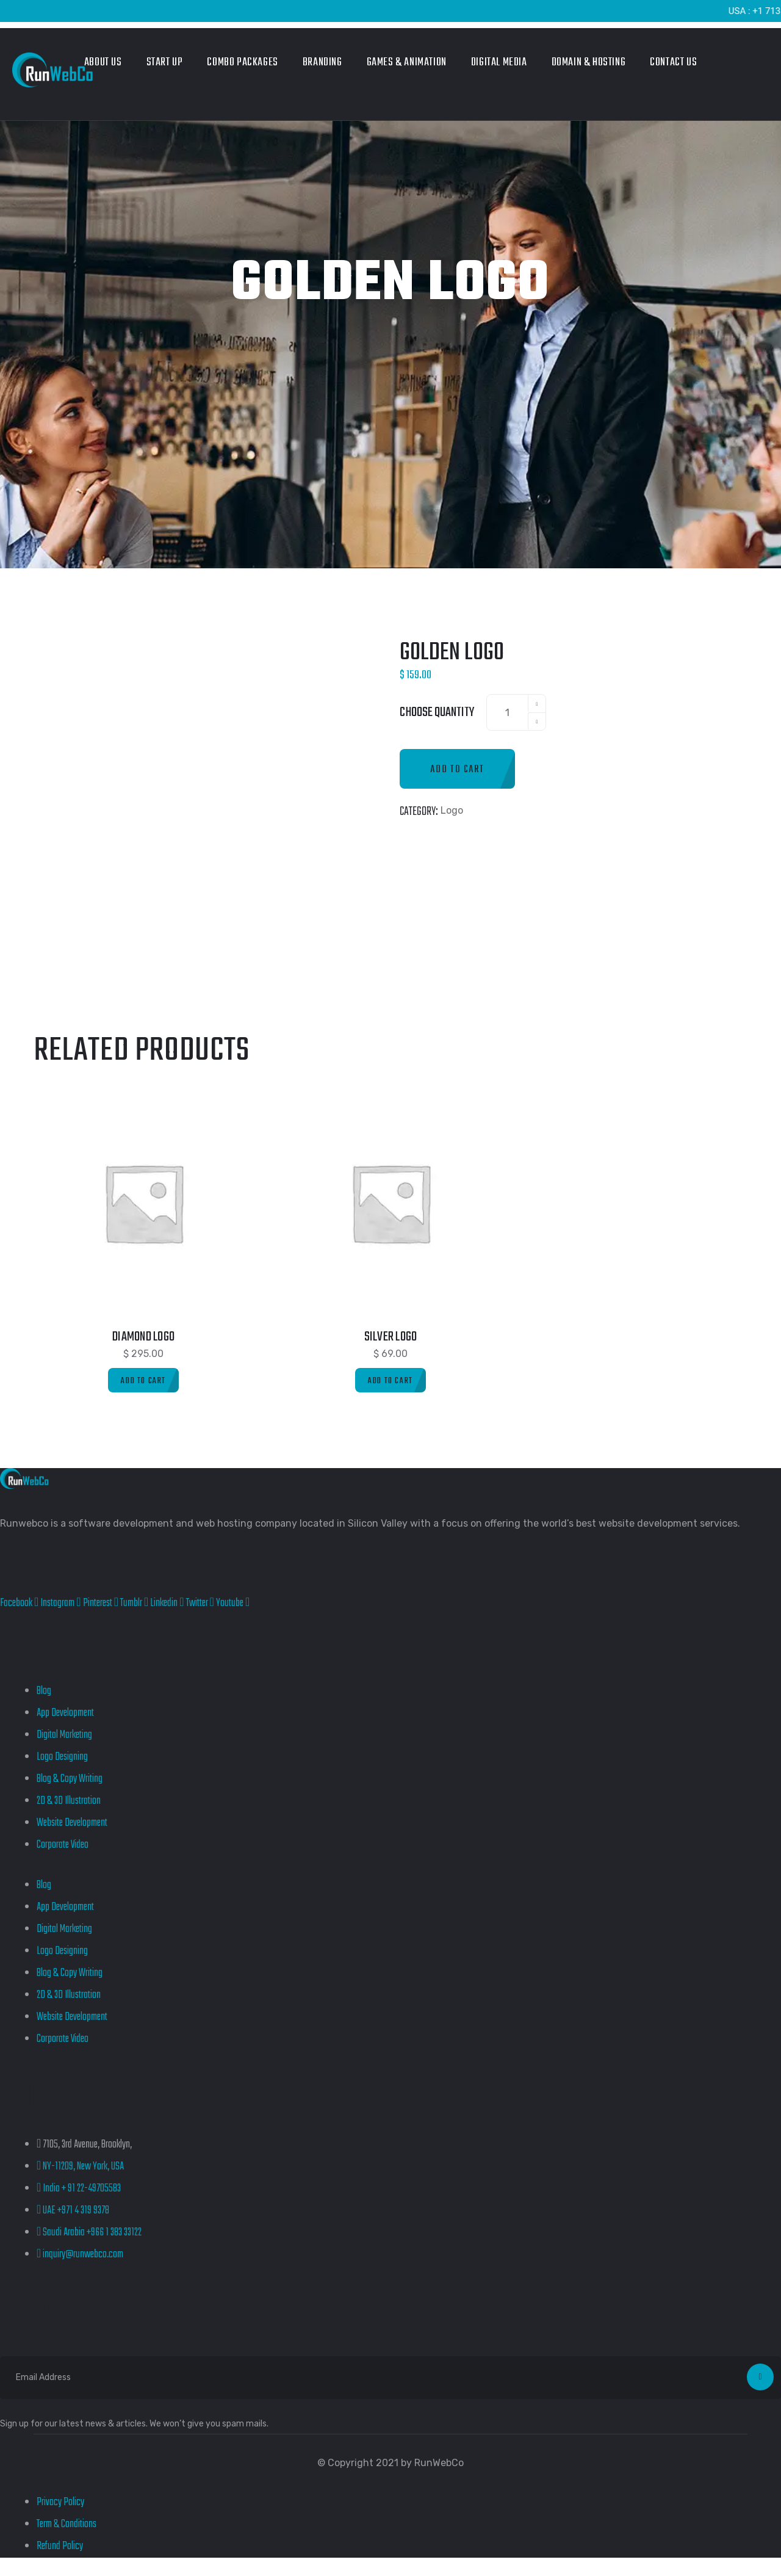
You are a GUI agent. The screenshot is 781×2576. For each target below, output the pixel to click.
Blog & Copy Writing (70, 1779)
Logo (452, 810)
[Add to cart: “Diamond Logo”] (143, 1380)
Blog (44, 1691)
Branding (322, 62)
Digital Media (499, 62)
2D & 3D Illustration (69, 1801)
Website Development (72, 1823)
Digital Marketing (64, 1735)
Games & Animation (407, 62)
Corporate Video (62, 1845)
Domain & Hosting (589, 62)
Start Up (164, 62)
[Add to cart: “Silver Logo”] (390, 1380)
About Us (103, 62)
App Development (65, 1713)
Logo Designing (62, 1757)
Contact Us (673, 62)
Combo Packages (242, 62)
